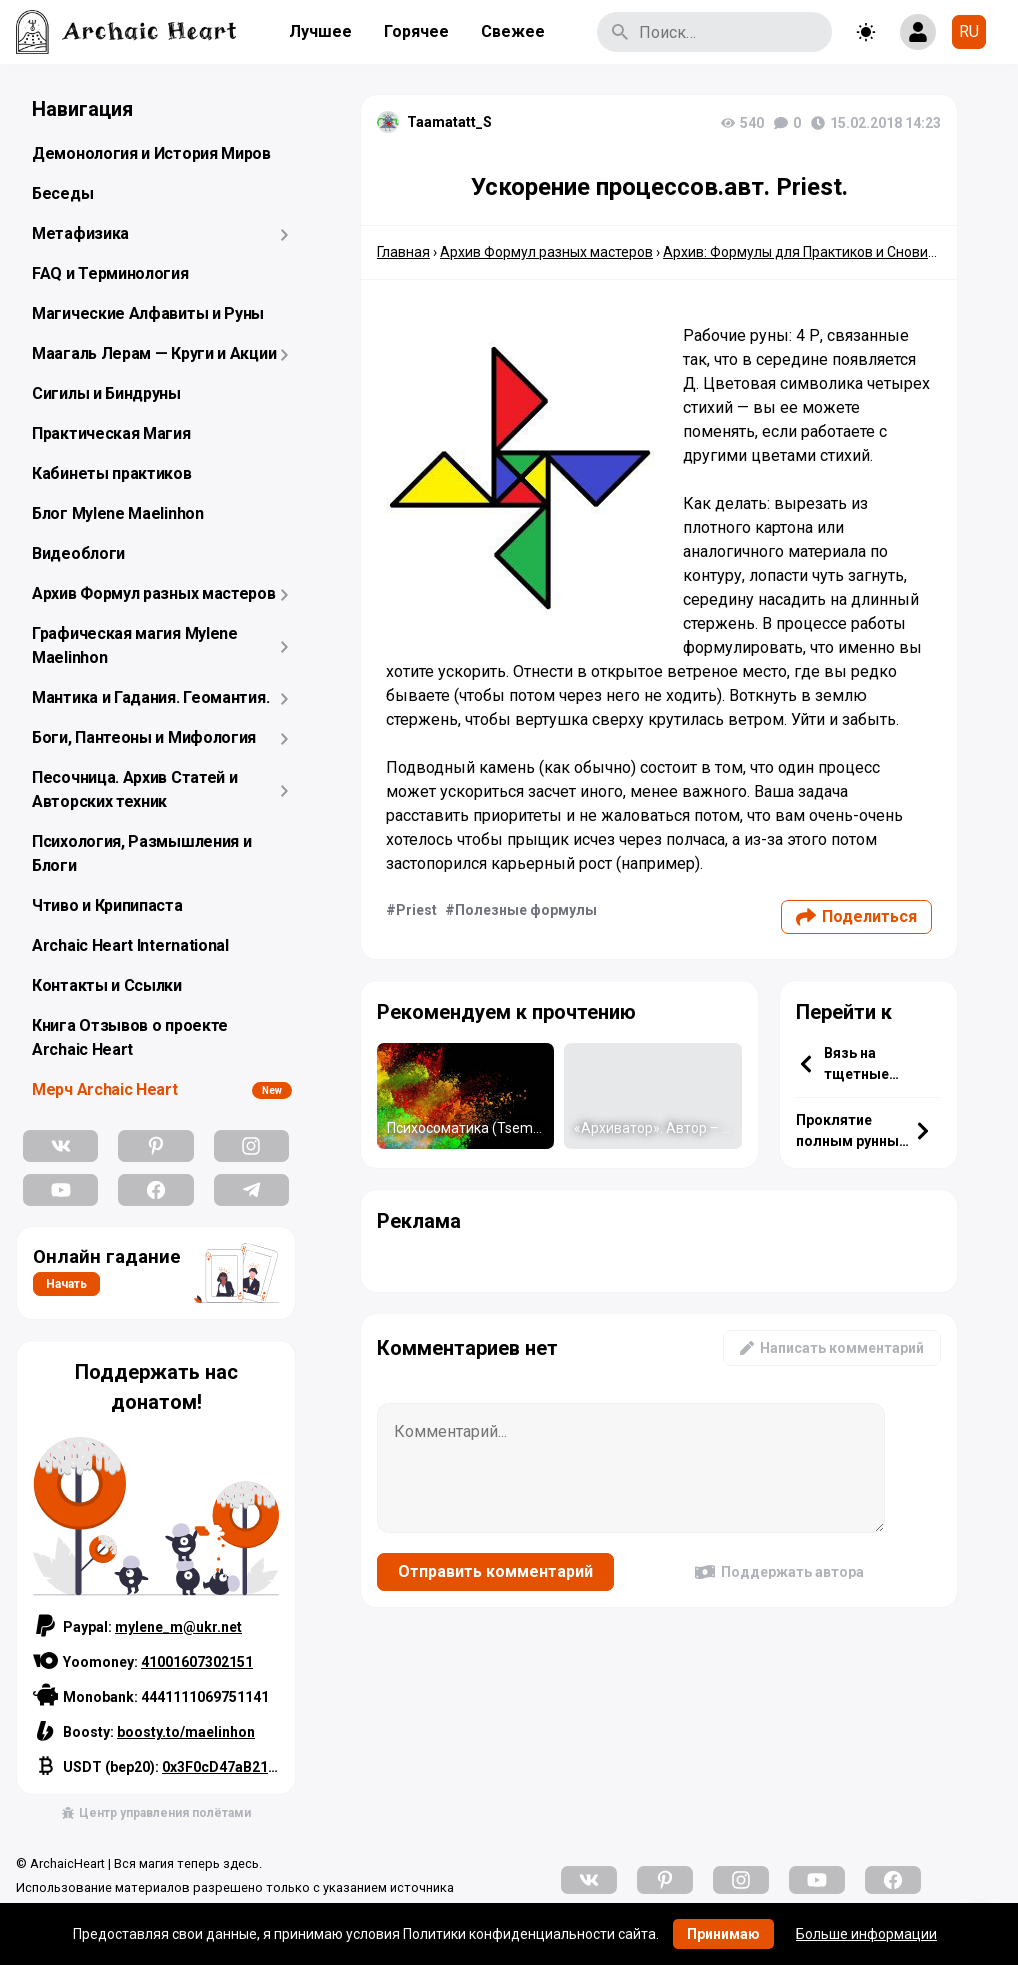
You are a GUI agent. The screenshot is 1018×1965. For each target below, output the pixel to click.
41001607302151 (197, 1662)
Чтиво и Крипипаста (107, 905)
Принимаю (723, 1934)
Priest (416, 910)
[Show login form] (918, 32)
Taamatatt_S (449, 122)
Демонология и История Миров (151, 153)
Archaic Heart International (130, 945)
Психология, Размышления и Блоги (142, 853)
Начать (66, 1284)
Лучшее (320, 31)
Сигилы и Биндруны (106, 393)
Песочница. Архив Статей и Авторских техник (135, 789)
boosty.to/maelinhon (186, 1732)
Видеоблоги (78, 553)
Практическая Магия (111, 433)
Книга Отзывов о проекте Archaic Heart (130, 1037)
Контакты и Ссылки (107, 985)
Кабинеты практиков (112, 473)
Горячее (416, 31)
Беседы (62, 193)
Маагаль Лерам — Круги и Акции (154, 353)
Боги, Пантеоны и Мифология (144, 737)
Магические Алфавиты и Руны (148, 313)
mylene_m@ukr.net (178, 1627)
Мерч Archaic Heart (105, 1089)
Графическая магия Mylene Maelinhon (135, 645)
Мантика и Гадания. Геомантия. (150, 697)
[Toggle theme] (866, 32)
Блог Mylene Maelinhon (118, 513)
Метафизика (80, 233)
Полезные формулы (526, 910)
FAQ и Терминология (110, 273)
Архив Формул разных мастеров (154, 593)
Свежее (513, 31)
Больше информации (866, 1934)
